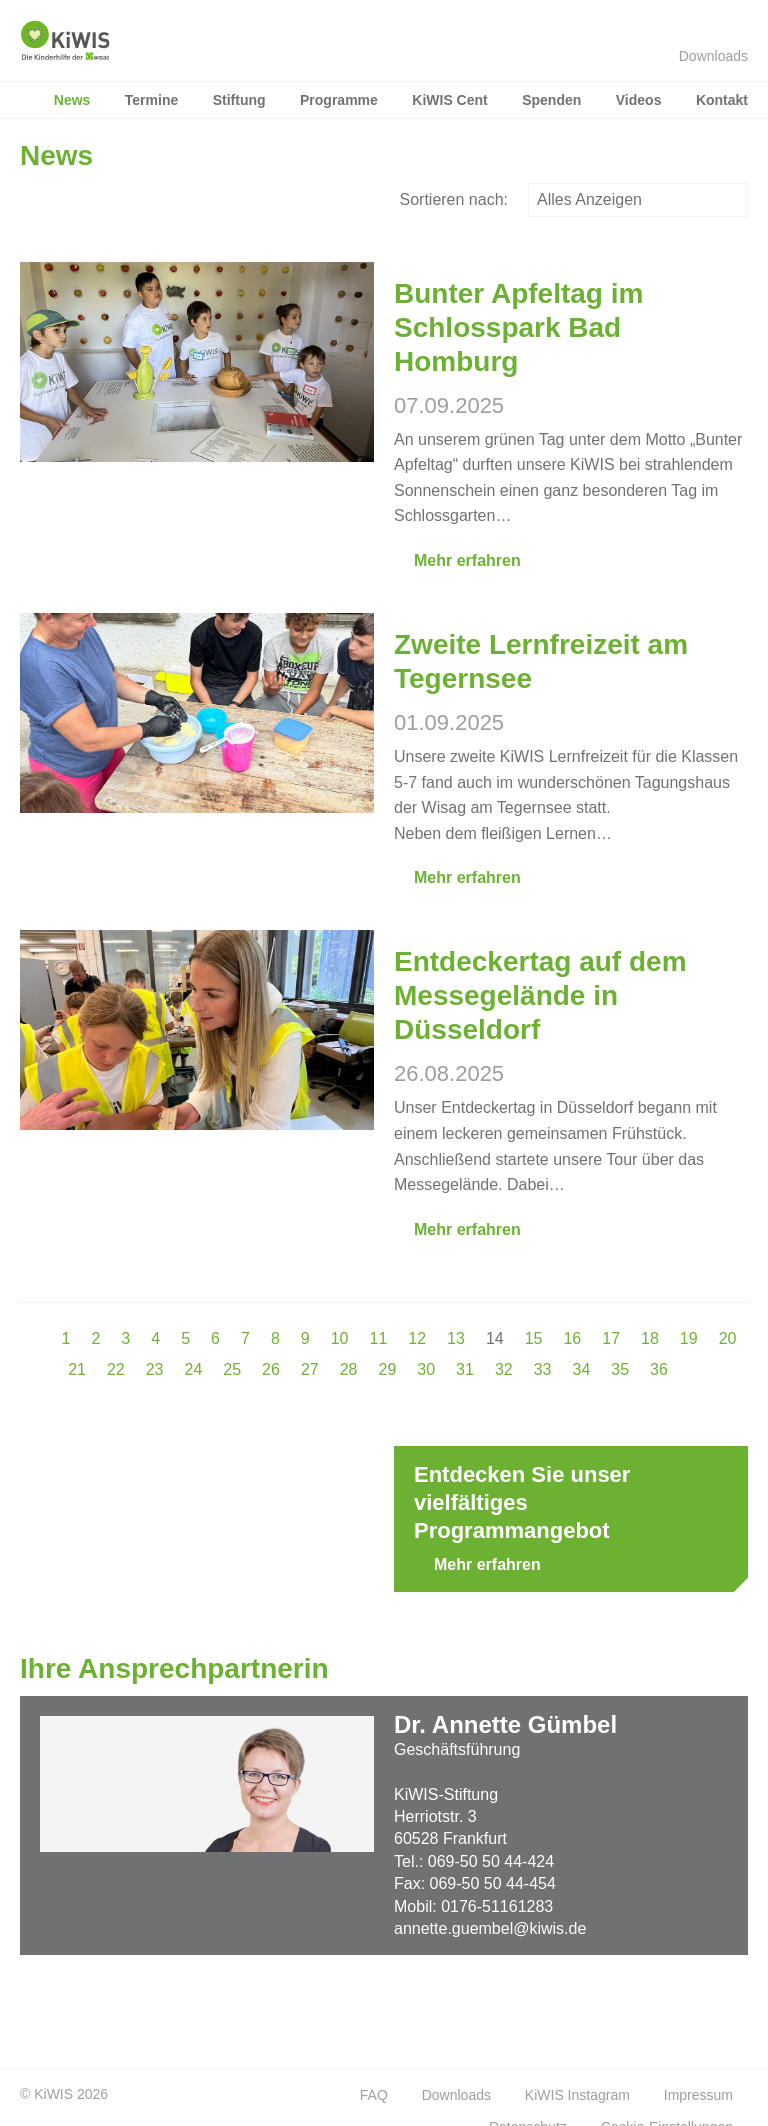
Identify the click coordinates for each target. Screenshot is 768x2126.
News (72, 100)
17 (611, 1338)
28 (349, 1369)
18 (650, 1338)
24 (194, 1369)
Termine (151, 100)
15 (534, 1338)
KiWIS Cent (449, 100)
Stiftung (239, 100)
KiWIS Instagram (577, 2095)
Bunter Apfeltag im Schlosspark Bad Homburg (518, 327)
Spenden (551, 100)
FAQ (374, 2095)
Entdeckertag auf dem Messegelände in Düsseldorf (540, 995)
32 (504, 1369)
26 (271, 1369)
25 (232, 1369)
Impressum (698, 2095)
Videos (639, 100)
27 (310, 1369)
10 (340, 1338)
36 (659, 1369)
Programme (339, 100)
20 (728, 1338)
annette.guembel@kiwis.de (490, 1928)
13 (456, 1338)
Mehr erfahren (457, 560)
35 (620, 1369)
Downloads (703, 56)
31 (465, 1369)
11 (378, 1338)
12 (417, 1338)
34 (581, 1369)
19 (689, 1338)
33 (543, 1369)
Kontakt (722, 100)
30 (426, 1369)
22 (116, 1369)
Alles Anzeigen (638, 199)
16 (572, 1338)
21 (77, 1369)
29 (388, 1369)
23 (155, 1369)
